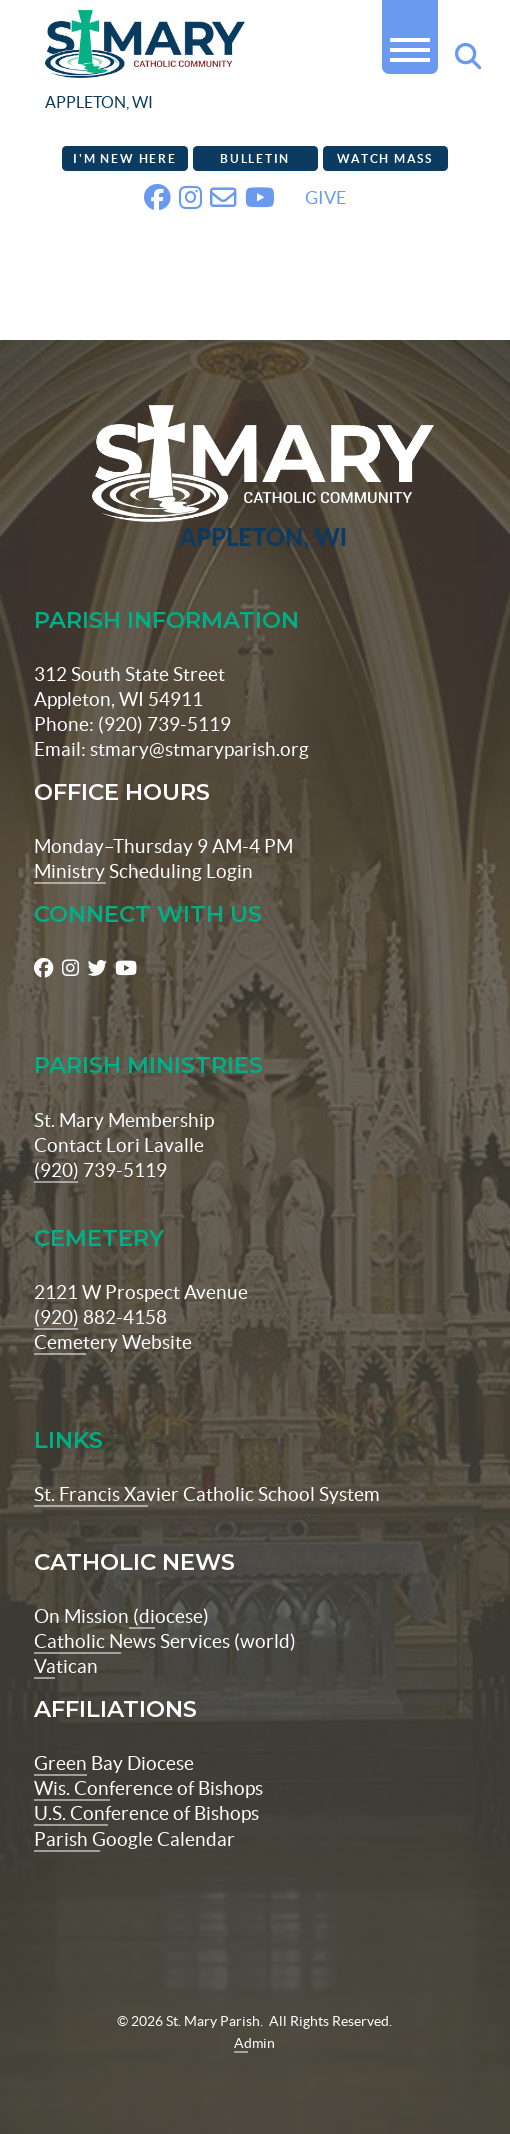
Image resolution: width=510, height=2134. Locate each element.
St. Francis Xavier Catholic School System (207, 1494)
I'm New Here (124, 158)
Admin (254, 2043)
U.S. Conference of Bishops (146, 1813)
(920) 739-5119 (100, 1170)
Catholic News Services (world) (165, 1641)
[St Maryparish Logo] (255, 478)
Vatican (66, 1666)
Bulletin (255, 158)
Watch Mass (385, 158)
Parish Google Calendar (134, 1839)
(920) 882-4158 (100, 1317)
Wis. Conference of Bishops (148, 1788)
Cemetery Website (113, 1342)
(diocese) (169, 1616)
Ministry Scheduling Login (143, 871)
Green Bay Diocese (114, 1763)
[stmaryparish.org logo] (196, 65)
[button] (410, 41)
